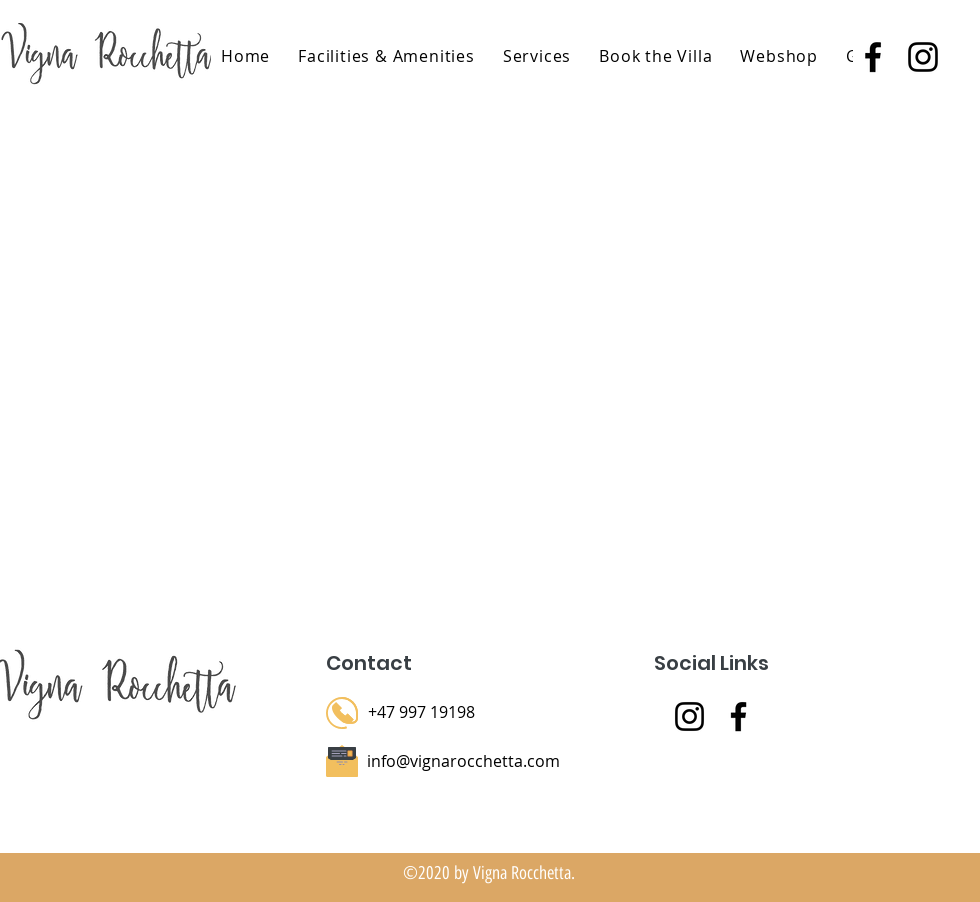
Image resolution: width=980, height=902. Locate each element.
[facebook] (873, 57)
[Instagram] (689, 716)
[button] (537, 56)
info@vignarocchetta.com (463, 761)
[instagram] (923, 57)
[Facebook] (738, 716)
